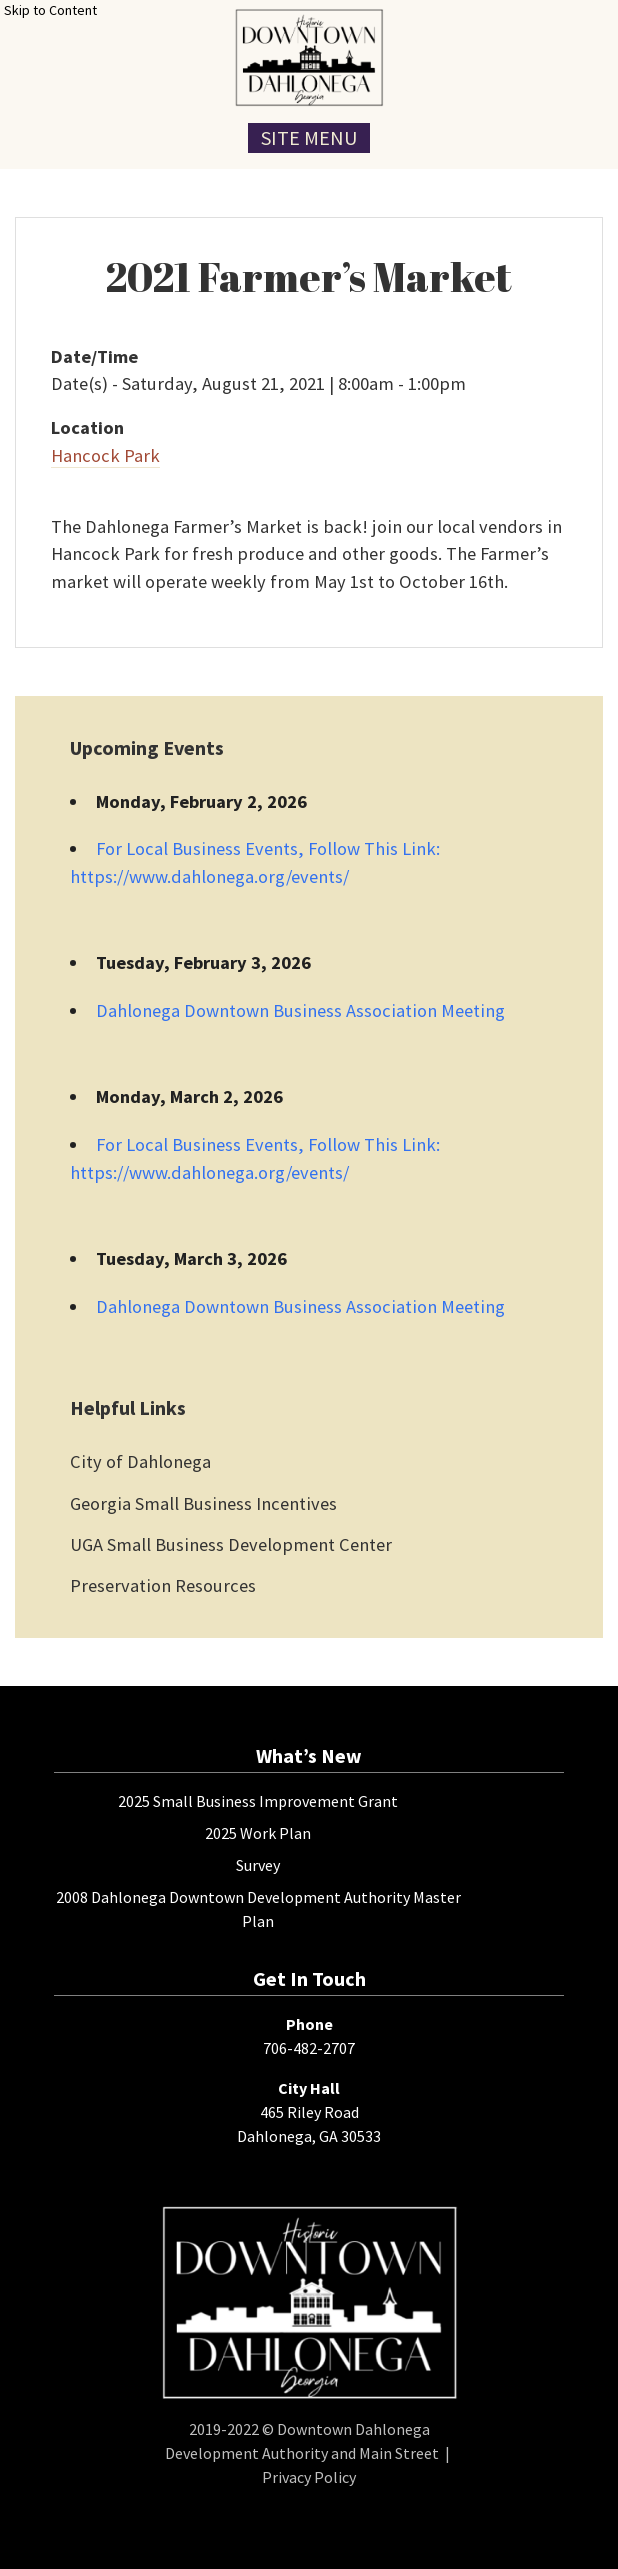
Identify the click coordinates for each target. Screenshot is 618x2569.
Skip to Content (50, 10)
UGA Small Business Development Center (231, 1544)
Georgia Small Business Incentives (203, 1503)
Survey (258, 1865)
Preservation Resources (163, 1585)
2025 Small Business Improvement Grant (258, 1801)
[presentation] (309, 57)
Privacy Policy (309, 2477)
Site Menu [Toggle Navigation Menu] (309, 137)
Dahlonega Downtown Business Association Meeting (300, 1010)
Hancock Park (105, 455)
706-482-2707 (309, 2048)
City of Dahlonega (140, 1461)
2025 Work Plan (258, 1833)
